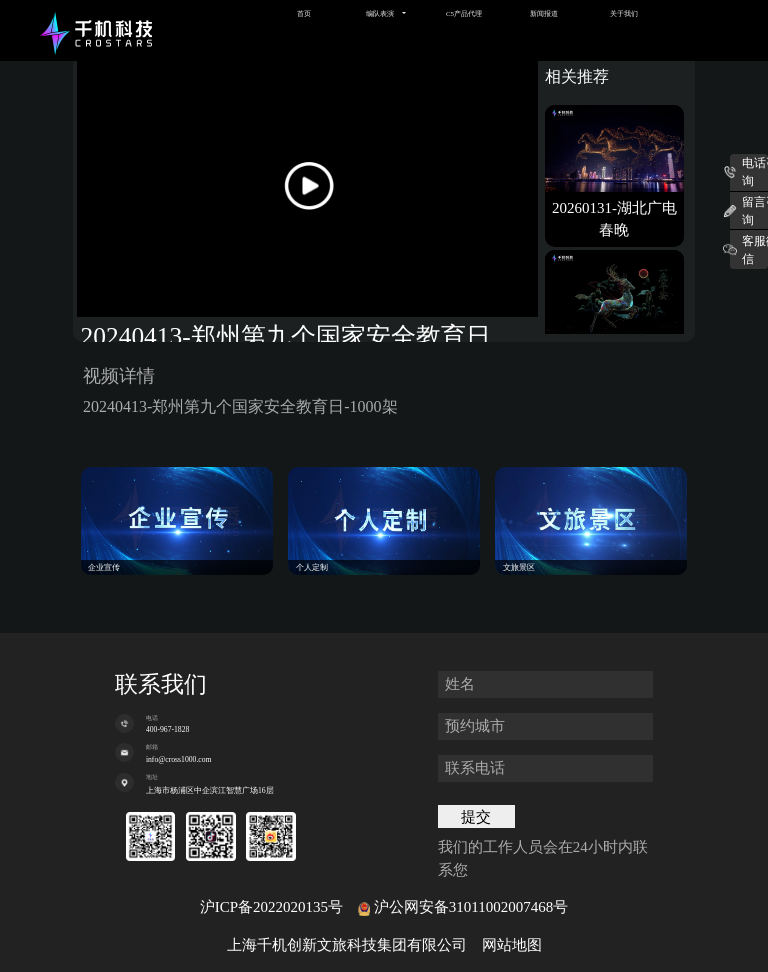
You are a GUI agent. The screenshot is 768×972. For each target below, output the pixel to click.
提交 (476, 817)
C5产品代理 (464, 13)
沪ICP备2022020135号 (271, 907)
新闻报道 (544, 13)
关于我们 (624, 13)
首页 (304, 13)
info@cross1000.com (179, 759)
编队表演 (380, 13)
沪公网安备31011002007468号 (471, 907)
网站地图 (512, 945)
